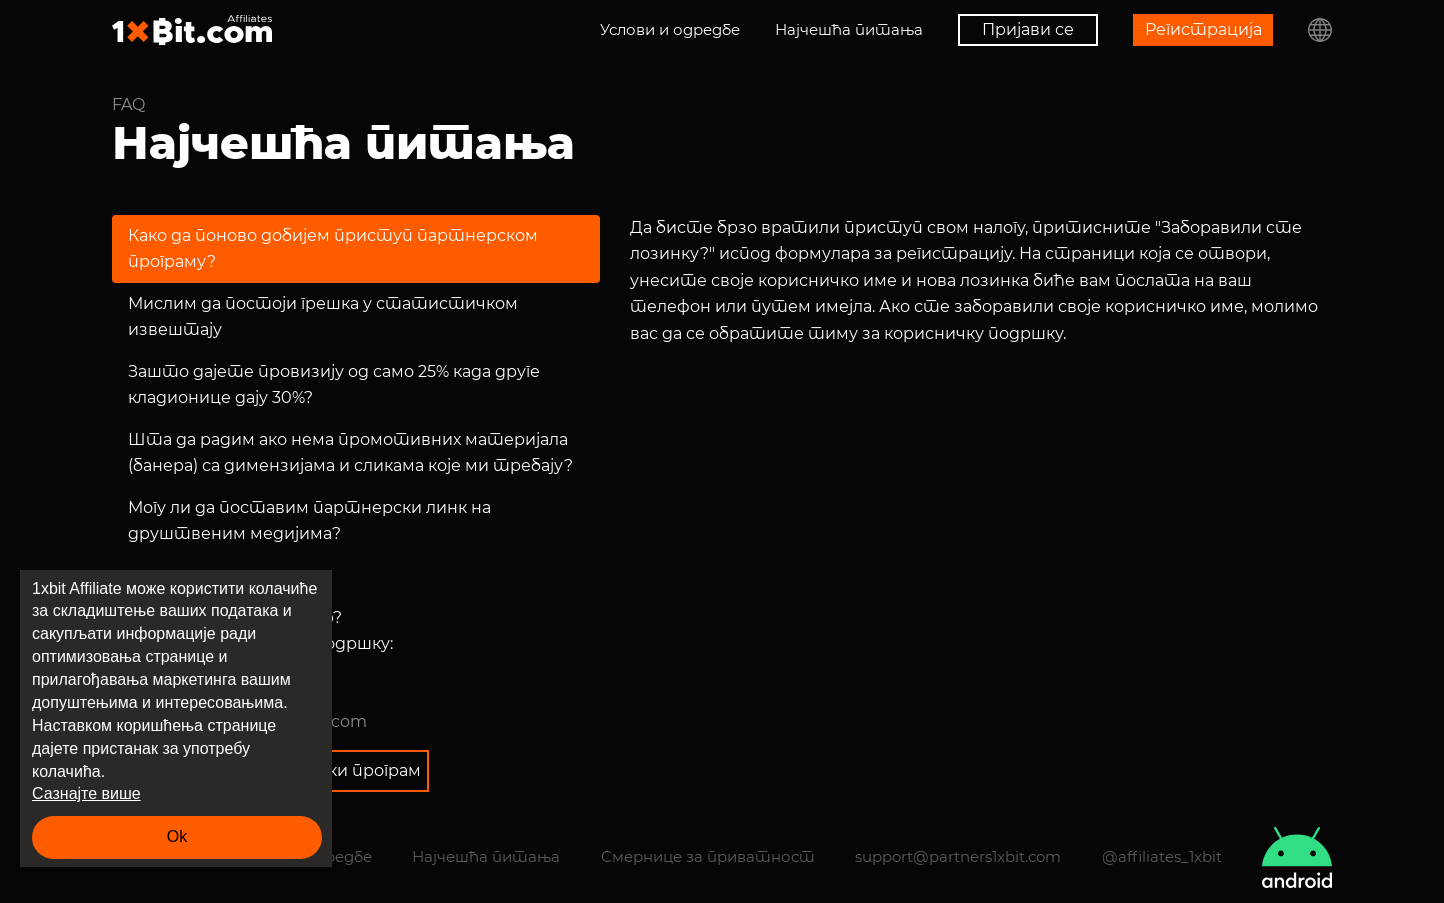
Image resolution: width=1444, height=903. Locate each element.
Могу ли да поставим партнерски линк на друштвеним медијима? (309, 520)
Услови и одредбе (670, 29)
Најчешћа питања (849, 29)
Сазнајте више (86, 793)
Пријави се (1028, 29)
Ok (177, 836)
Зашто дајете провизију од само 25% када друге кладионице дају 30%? (334, 384)
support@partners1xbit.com (958, 856)
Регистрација (1203, 29)
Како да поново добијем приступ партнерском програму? (333, 248)
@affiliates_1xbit (1162, 856)
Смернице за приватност (708, 856)
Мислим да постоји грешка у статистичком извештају (323, 316)
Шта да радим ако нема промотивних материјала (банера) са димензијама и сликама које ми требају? (350, 452)
